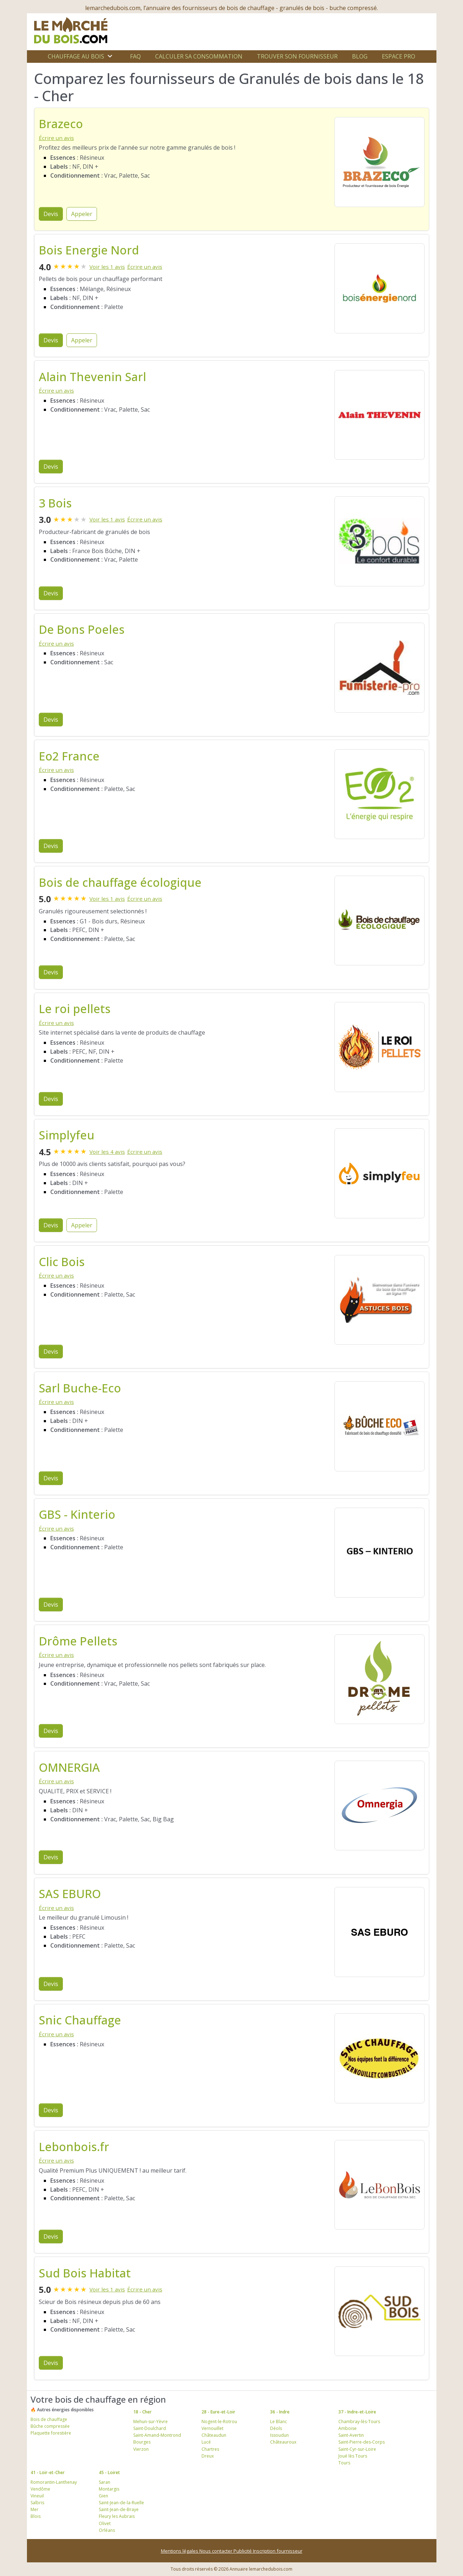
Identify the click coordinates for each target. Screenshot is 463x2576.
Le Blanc (278, 2421)
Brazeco (61, 123)
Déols (276, 2428)
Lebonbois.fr (74, 2146)
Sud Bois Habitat (85, 2273)
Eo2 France (69, 756)
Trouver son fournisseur (297, 56)
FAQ (135, 56)
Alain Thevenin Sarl (92, 376)
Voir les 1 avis (107, 266)
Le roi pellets (75, 1008)
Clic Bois (62, 1261)
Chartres (210, 2449)
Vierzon (141, 2449)
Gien (103, 2496)
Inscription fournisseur (277, 2551)
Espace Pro (398, 56)
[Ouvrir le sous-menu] (110, 56)
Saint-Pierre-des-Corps (361, 2442)
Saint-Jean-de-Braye (119, 2509)
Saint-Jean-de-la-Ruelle (121, 2503)
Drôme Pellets (78, 1641)
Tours (344, 2463)
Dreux (208, 2456)
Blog (359, 56)
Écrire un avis (56, 137)
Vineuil (37, 2496)
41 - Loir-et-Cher (48, 2472)
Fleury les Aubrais (117, 2516)
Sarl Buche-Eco (80, 1388)
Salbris (37, 2503)
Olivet (105, 2523)
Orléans (107, 2530)
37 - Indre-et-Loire (357, 2412)
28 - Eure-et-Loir (218, 2412)
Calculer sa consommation (198, 56)
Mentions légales (180, 2551)
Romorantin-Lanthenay (54, 2482)
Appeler (81, 214)
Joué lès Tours (352, 2456)
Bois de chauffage (49, 2419)
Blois (36, 2516)
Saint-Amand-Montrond (157, 2435)
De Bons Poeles (82, 629)
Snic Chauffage (80, 2020)
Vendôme (40, 2489)
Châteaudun (214, 2435)
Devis (50, 214)
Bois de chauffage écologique (120, 882)
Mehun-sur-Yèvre (150, 2421)
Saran (104, 2482)
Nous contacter (216, 2551)
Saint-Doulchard (149, 2428)
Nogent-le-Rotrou (219, 2421)
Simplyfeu (66, 1135)
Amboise (347, 2428)
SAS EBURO (70, 1893)
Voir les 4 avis (107, 1151)
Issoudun (279, 2435)
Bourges (142, 2442)
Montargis (109, 2489)
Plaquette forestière (51, 2433)
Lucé (206, 2442)
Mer (34, 2509)
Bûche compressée (50, 2426)
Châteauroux (283, 2442)
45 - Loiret (109, 2472)
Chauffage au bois (76, 56)
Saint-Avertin (351, 2435)
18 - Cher (142, 2412)
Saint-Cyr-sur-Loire (357, 2449)
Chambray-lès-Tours (359, 2421)
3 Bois (55, 503)
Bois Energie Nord (89, 250)
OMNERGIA (69, 1767)
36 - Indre (280, 2412)
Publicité (243, 2551)
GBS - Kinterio (77, 1514)
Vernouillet (212, 2428)
